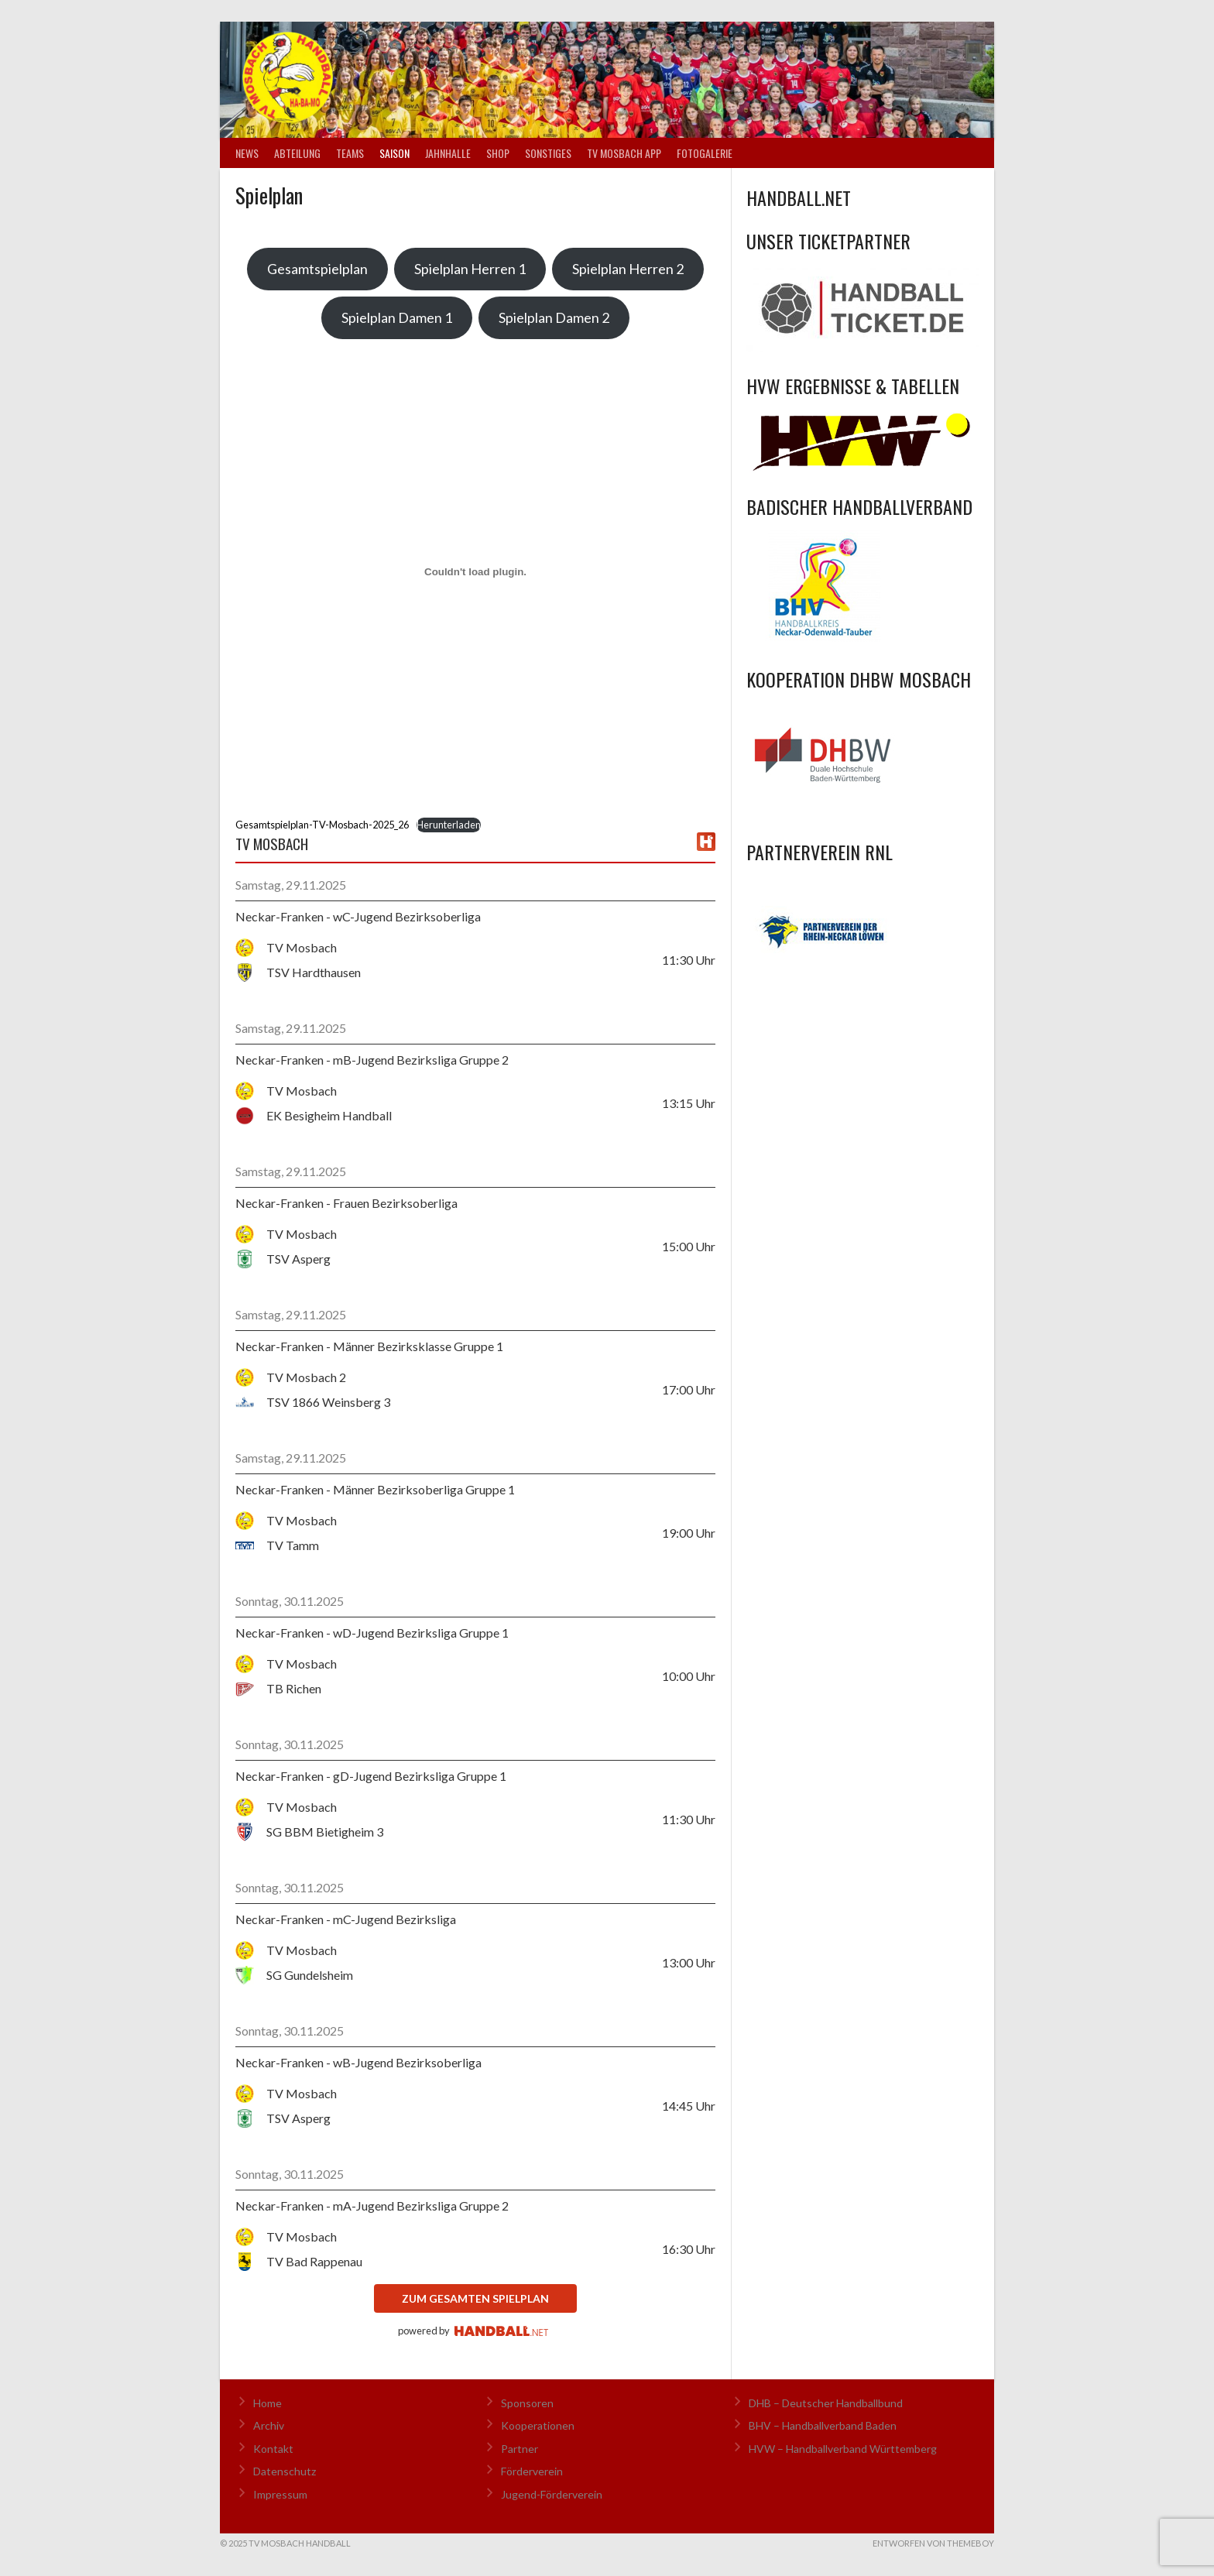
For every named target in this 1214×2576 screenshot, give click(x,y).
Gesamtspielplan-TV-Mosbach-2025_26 (322, 824)
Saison (394, 153)
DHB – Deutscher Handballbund (826, 2403)
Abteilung (297, 153)
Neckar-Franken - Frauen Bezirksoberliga (346, 1202)
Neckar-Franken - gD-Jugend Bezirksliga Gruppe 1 (370, 1775)
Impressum (280, 2494)
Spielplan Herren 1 (470, 268)
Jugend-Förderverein (551, 2494)
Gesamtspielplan (317, 268)
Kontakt (273, 2448)
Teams (350, 153)
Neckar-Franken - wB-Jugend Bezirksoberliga (358, 2062)
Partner (519, 2448)
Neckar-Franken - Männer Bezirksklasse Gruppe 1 (369, 1346)
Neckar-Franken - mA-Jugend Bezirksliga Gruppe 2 (372, 2205)
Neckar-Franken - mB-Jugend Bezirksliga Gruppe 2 (372, 1059)
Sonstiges (548, 153)
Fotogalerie (704, 153)
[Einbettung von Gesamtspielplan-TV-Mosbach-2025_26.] (475, 571)
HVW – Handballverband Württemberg (843, 2448)
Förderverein (532, 2471)
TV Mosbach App (624, 153)
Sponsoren (527, 2403)
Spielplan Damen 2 (554, 317)
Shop (497, 153)
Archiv (268, 2425)
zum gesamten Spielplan (475, 2298)
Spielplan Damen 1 (396, 317)
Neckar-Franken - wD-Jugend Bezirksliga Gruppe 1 (372, 1632)
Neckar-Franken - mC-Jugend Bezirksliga (345, 1919)
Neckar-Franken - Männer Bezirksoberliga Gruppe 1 (375, 1489)
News (247, 153)
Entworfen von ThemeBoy (933, 2543)
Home (267, 2403)
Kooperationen (537, 2425)
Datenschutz (284, 2471)
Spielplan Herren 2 (628, 268)
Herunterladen (449, 824)
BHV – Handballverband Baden (823, 2425)
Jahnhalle (448, 153)
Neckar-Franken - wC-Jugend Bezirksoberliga (358, 916)
